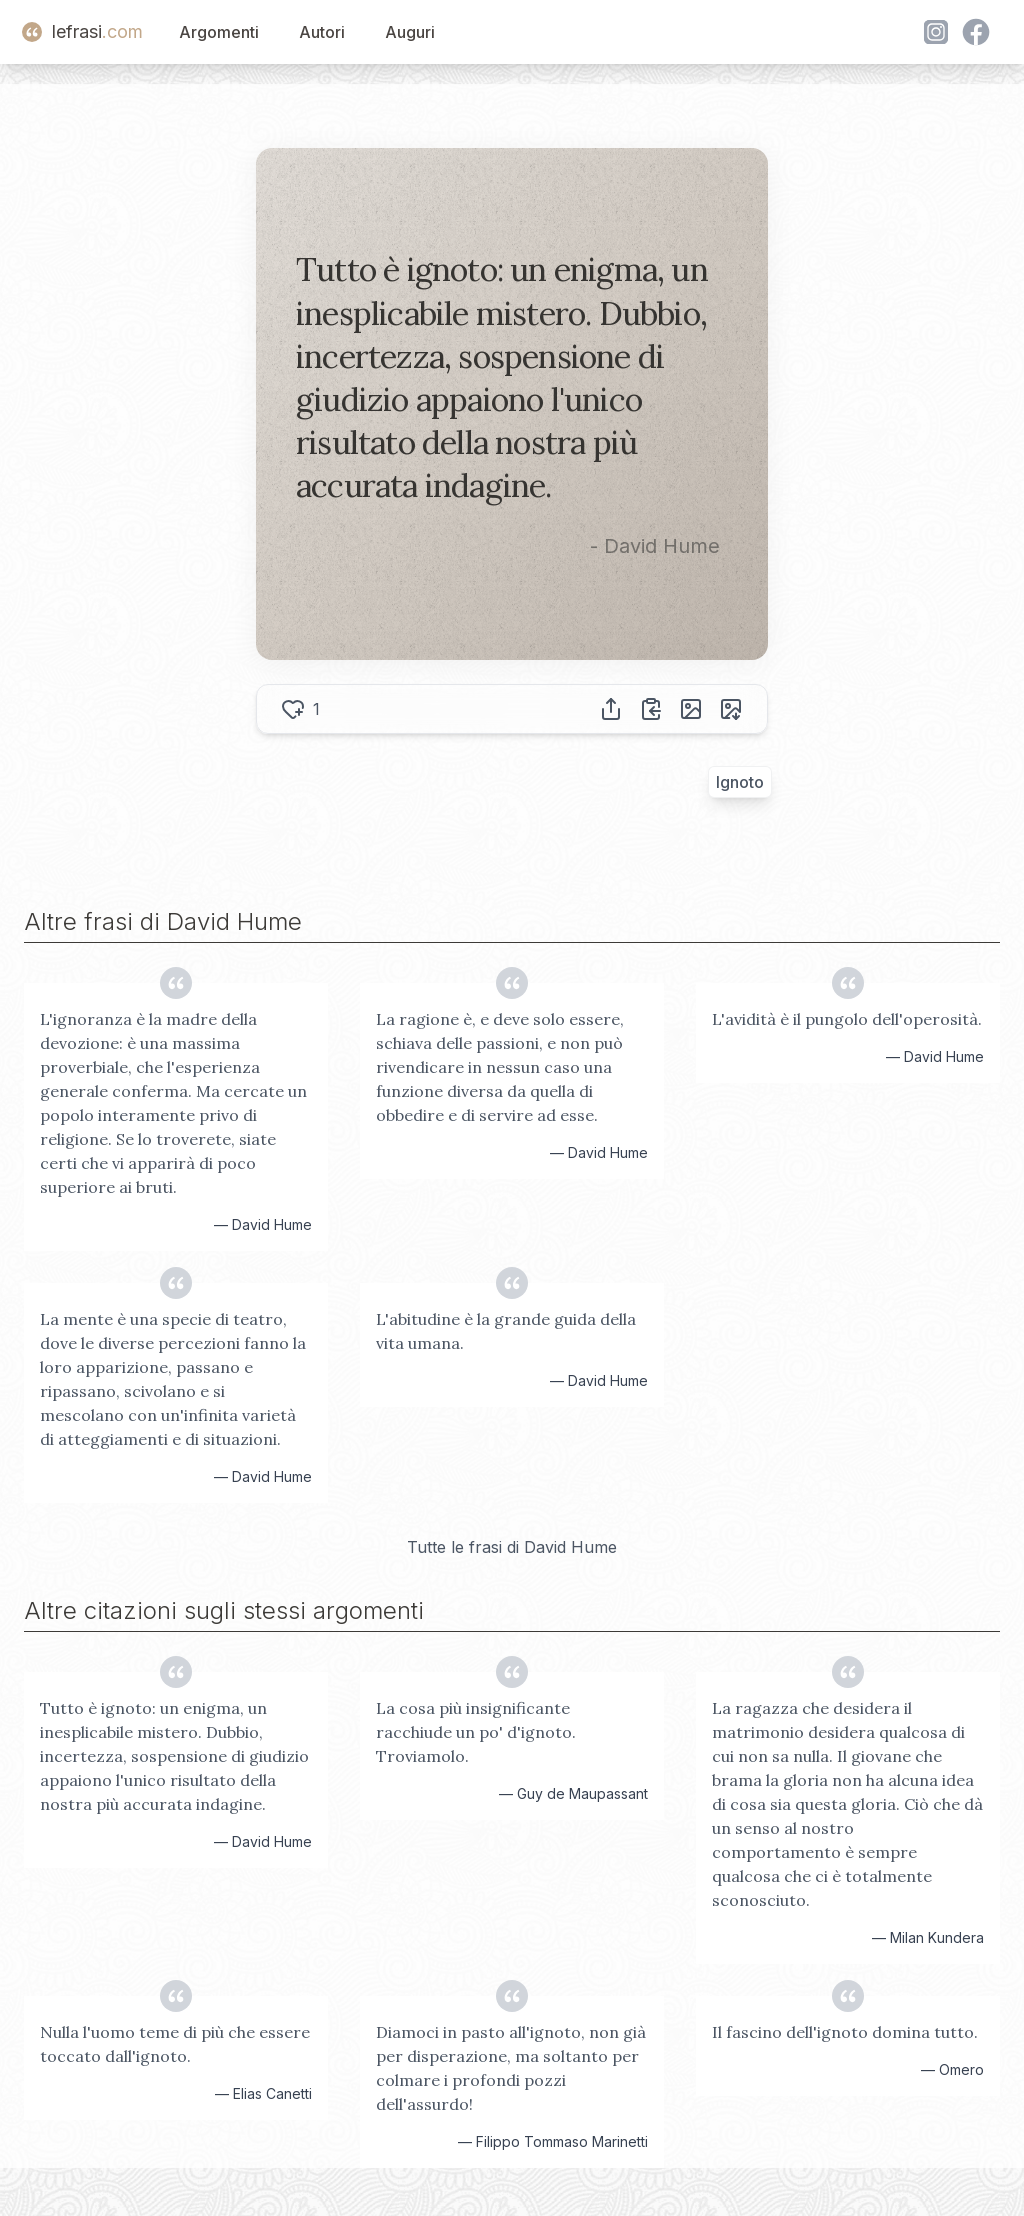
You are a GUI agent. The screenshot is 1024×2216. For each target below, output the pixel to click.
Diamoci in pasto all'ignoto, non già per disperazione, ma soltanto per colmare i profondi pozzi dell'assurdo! (511, 2068)
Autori (322, 32)
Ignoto (740, 782)
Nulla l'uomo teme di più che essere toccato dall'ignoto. (175, 2044)
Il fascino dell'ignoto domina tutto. (845, 2032)
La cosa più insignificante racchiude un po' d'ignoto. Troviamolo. (476, 1732)
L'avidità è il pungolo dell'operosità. (847, 1019)
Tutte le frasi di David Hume (512, 1547)
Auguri (410, 32)
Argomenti (219, 32)
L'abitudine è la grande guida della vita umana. (506, 1331)
